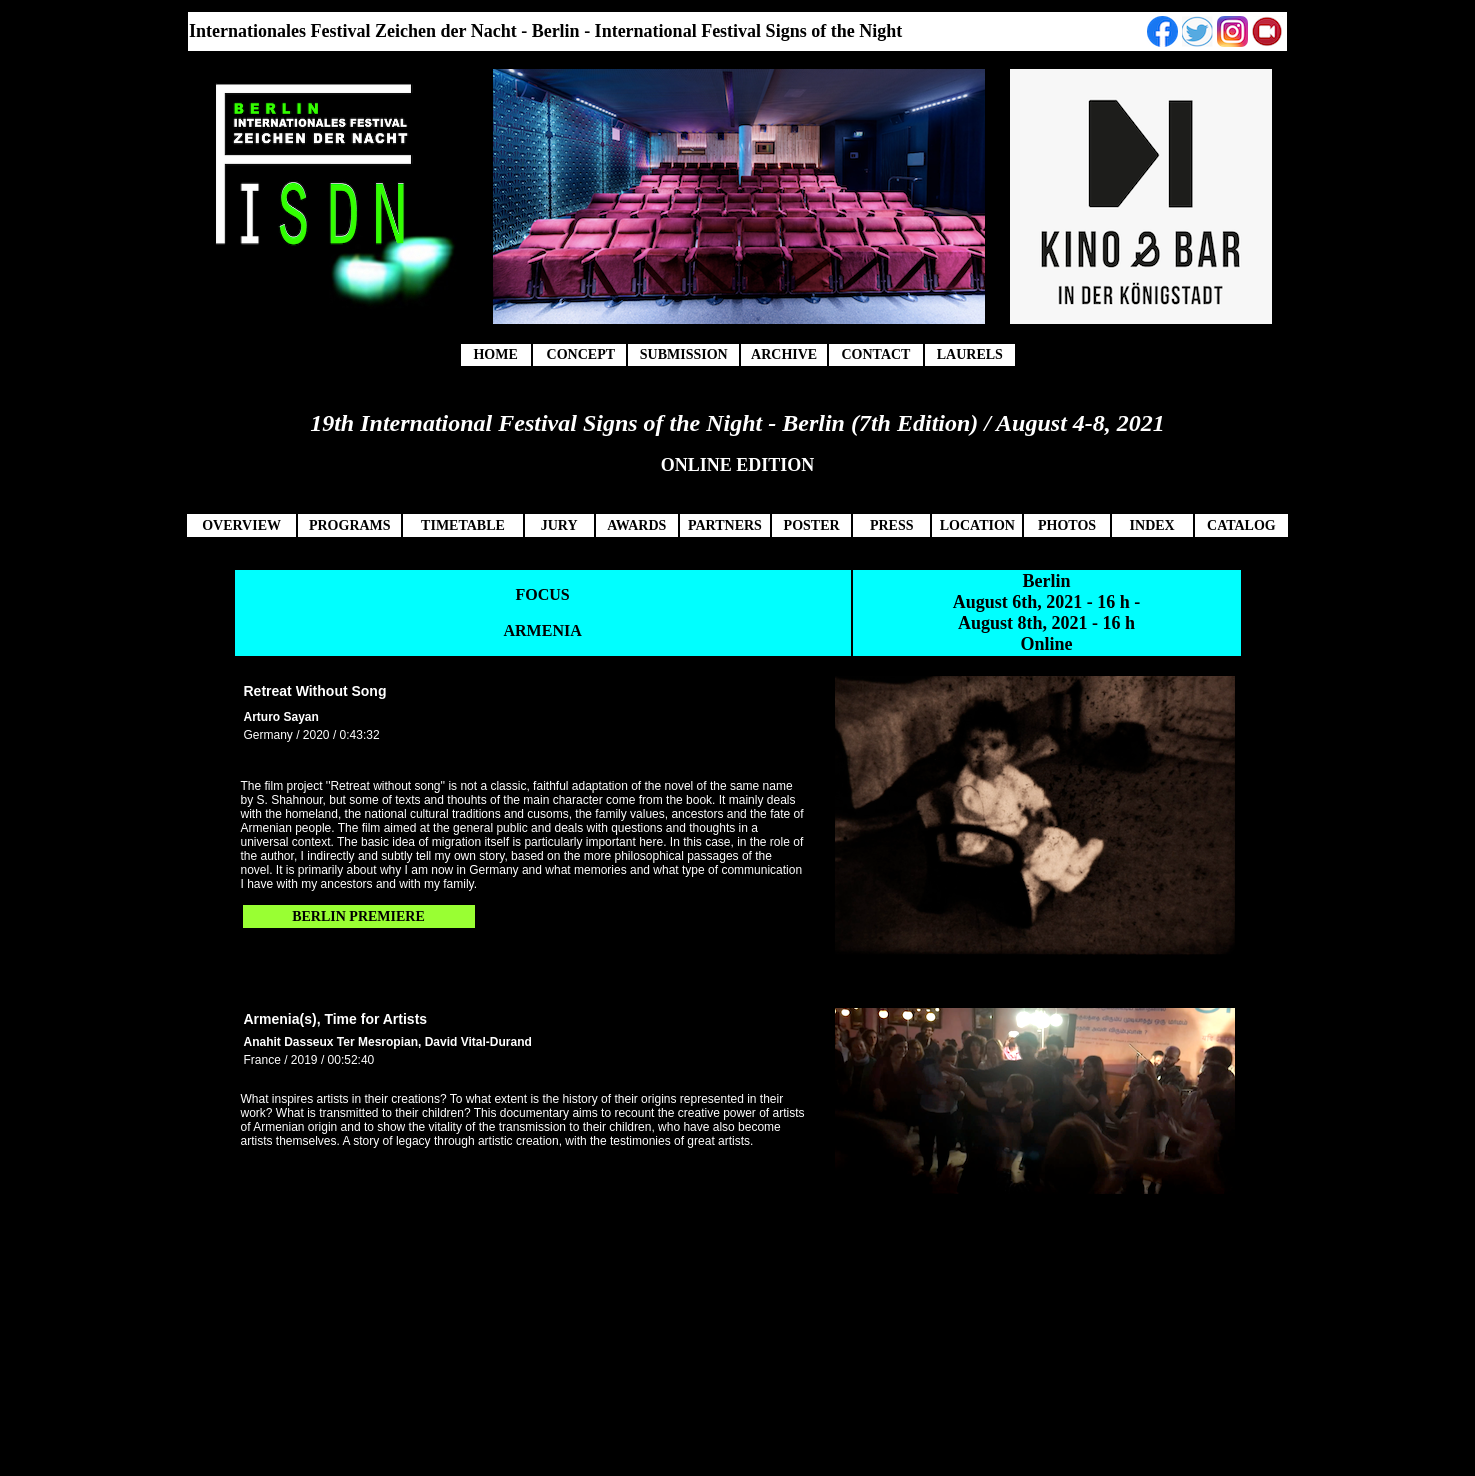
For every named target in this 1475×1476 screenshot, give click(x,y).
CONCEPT (581, 354)
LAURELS (970, 354)
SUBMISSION (684, 354)
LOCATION (977, 525)
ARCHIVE (784, 354)
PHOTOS (1067, 525)
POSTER (812, 525)
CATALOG (1241, 525)
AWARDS (636, 525)
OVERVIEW (241, 525)
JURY (559, 525)
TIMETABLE (463, 525)
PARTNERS (725, 525)
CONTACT (875, 354)
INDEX (1152, 525)
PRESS (892, 525)
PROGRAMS (350, 525)
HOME (495, 354)
